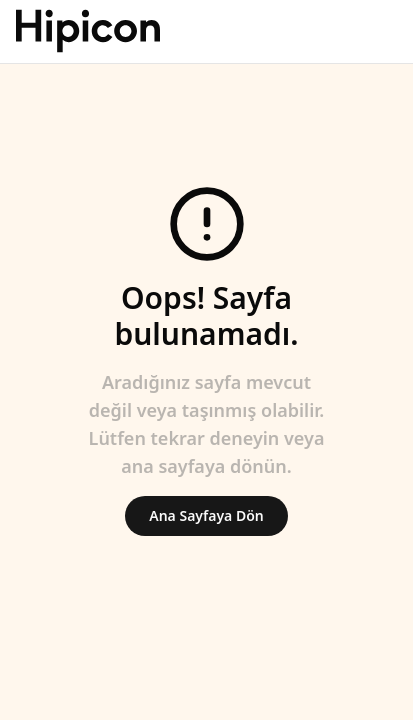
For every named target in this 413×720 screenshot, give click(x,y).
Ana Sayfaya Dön (206, 515)
